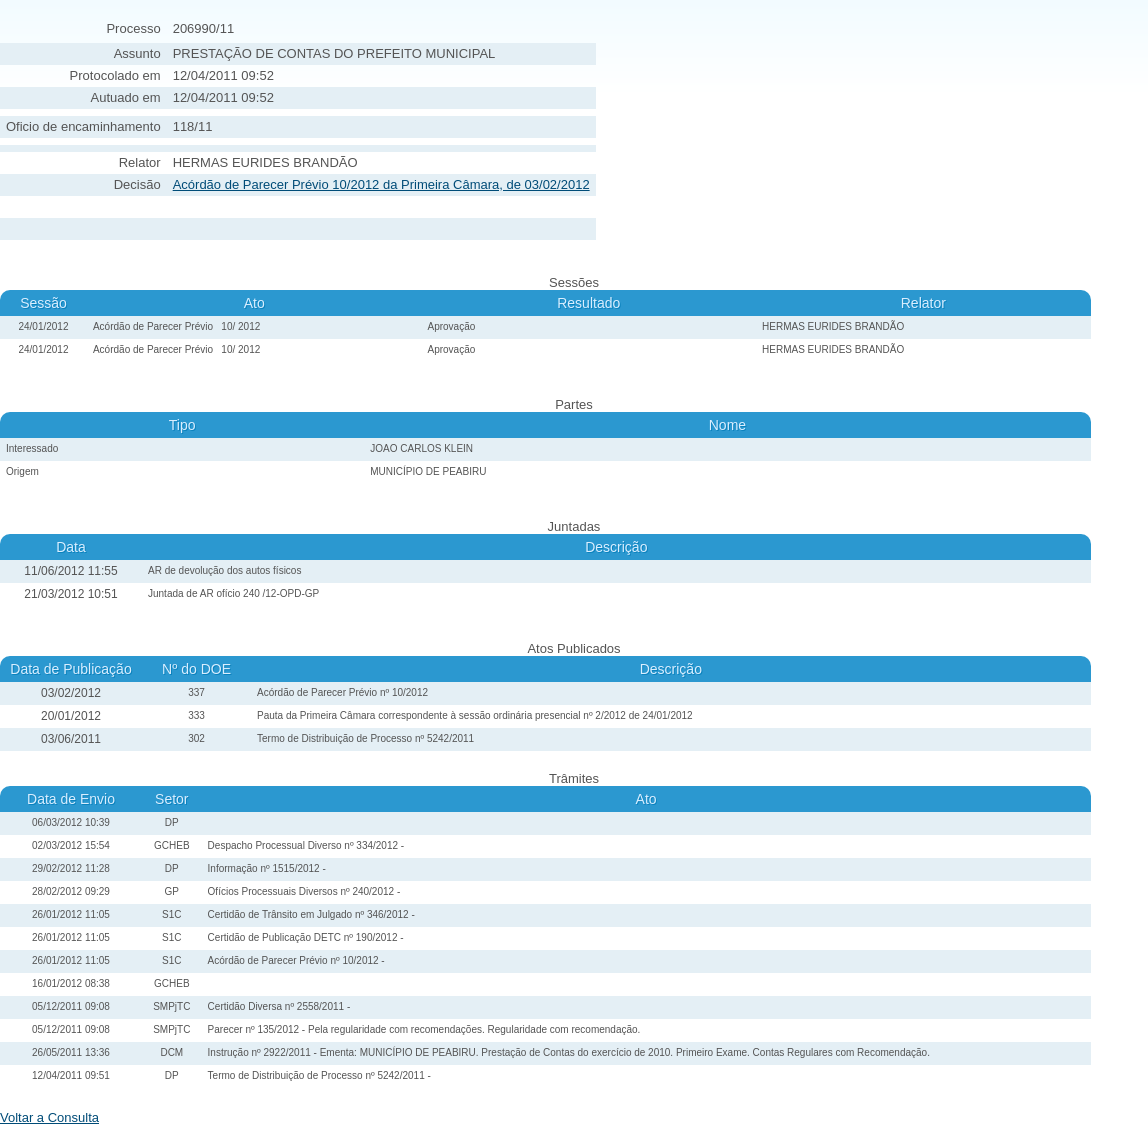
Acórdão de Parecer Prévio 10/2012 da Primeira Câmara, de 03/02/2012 (381, 184)
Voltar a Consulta (49, 1117)
